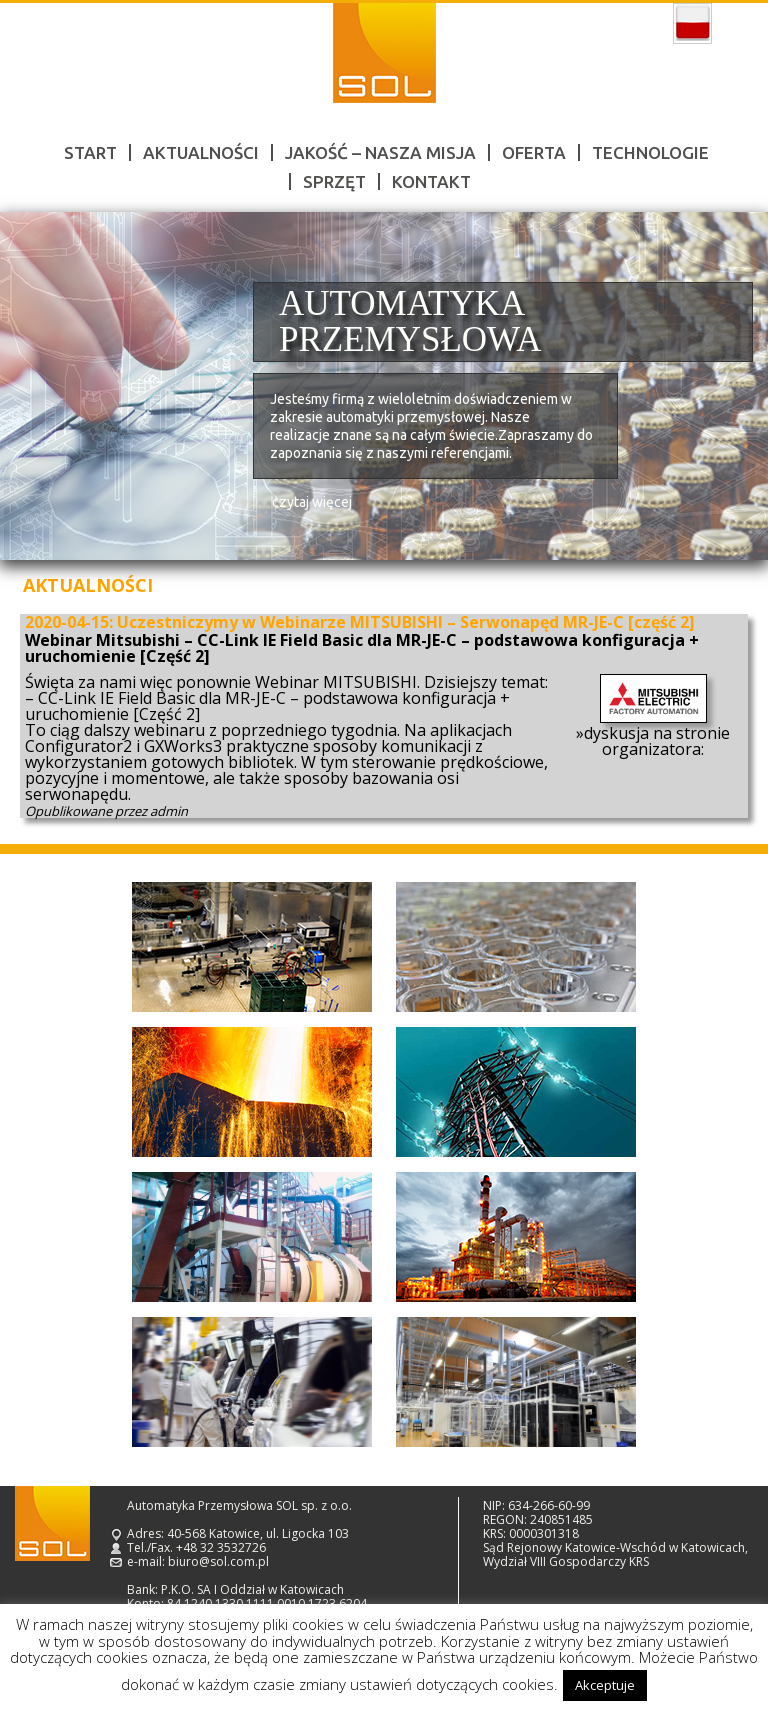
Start (90, 152)
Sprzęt (334, 181)
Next (730, 386)
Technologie (650, 152)
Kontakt (431, 181)
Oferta (534, 152)
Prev (38, 386)
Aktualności (201, 152)
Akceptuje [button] (605, 1685)
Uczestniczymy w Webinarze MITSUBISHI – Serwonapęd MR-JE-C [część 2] (406, 622)
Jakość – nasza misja (380, 152)
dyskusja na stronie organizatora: (657, 741)
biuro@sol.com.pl (218, 1561)
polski (692, 24)
